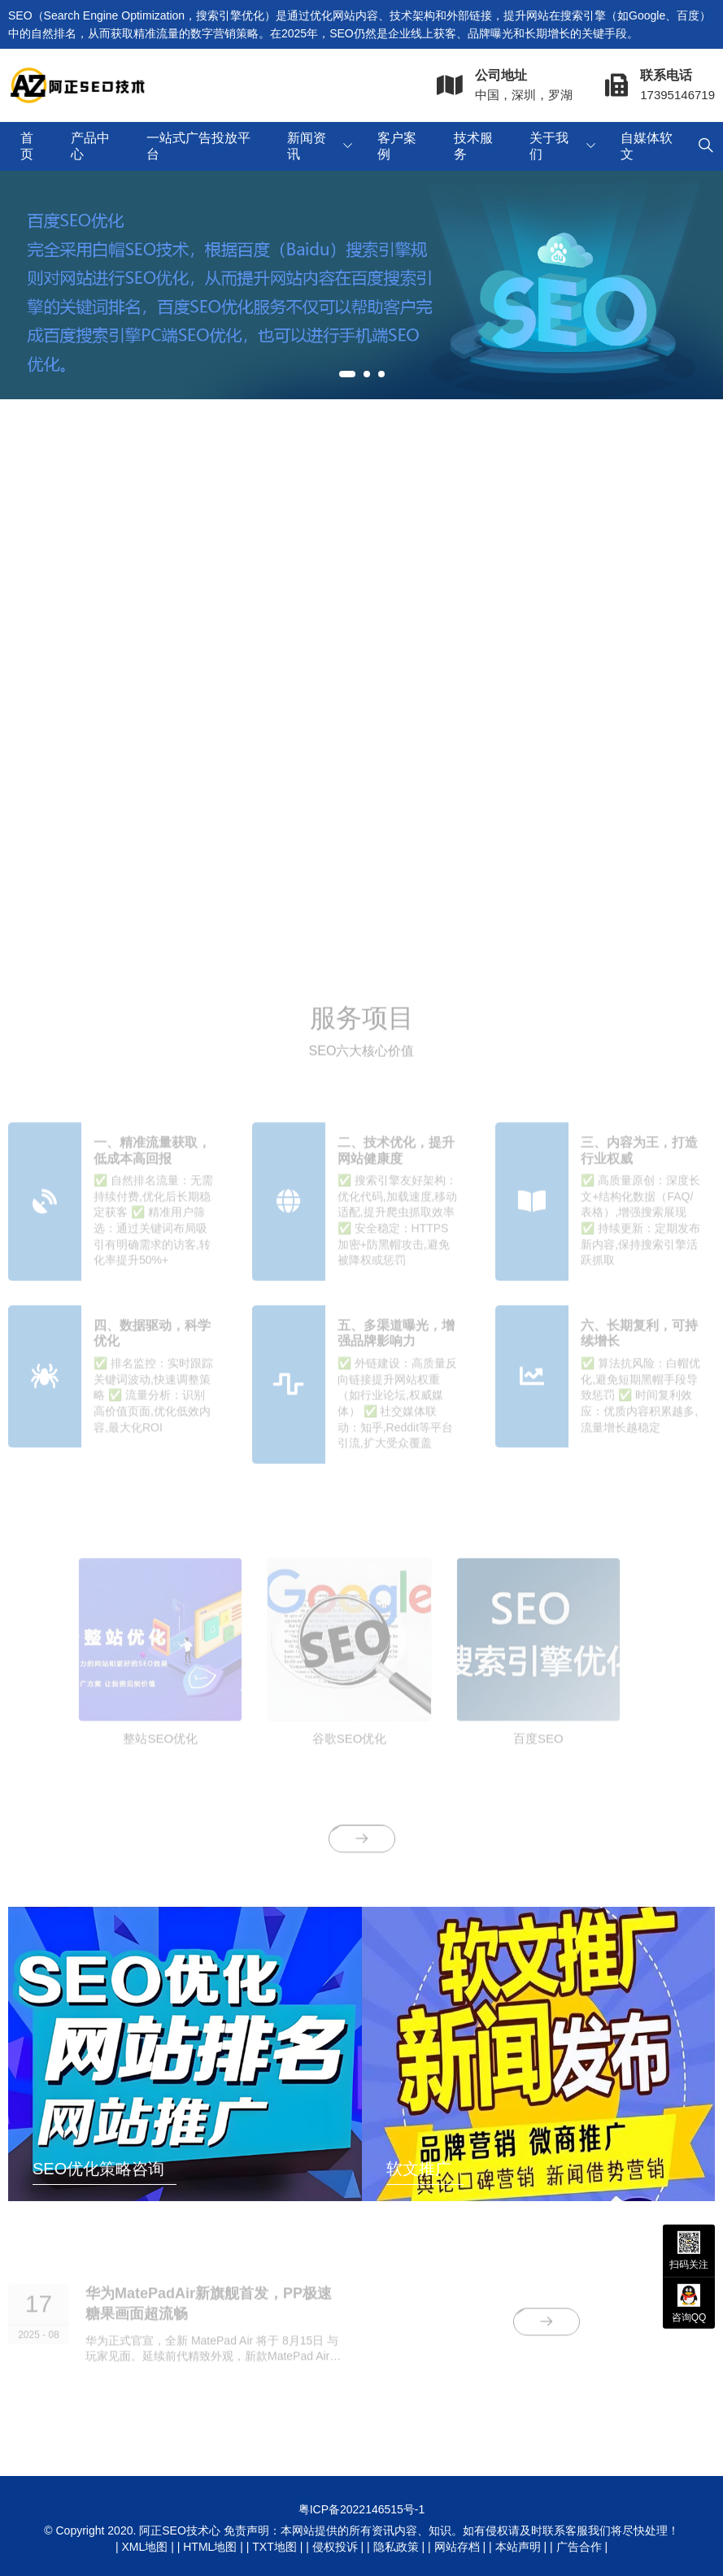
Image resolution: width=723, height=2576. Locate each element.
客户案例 (396, 146)
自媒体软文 (647, 146)
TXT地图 (274, 2546)
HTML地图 (210, 2546)
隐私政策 (396, 2546)
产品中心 (90, 146)
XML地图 (144, 2546)
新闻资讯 (306, 146)
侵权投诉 (335, 2546)
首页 (26, 146)
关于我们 (548, 146)
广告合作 (579, 2546)
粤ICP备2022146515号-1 (361, 2509)
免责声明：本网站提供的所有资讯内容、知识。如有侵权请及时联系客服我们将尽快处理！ (451, 2530)
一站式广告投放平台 (198, 146)
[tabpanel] (361, 285)
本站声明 (518, 2546)
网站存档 (457, 2546)
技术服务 (473, 146)
